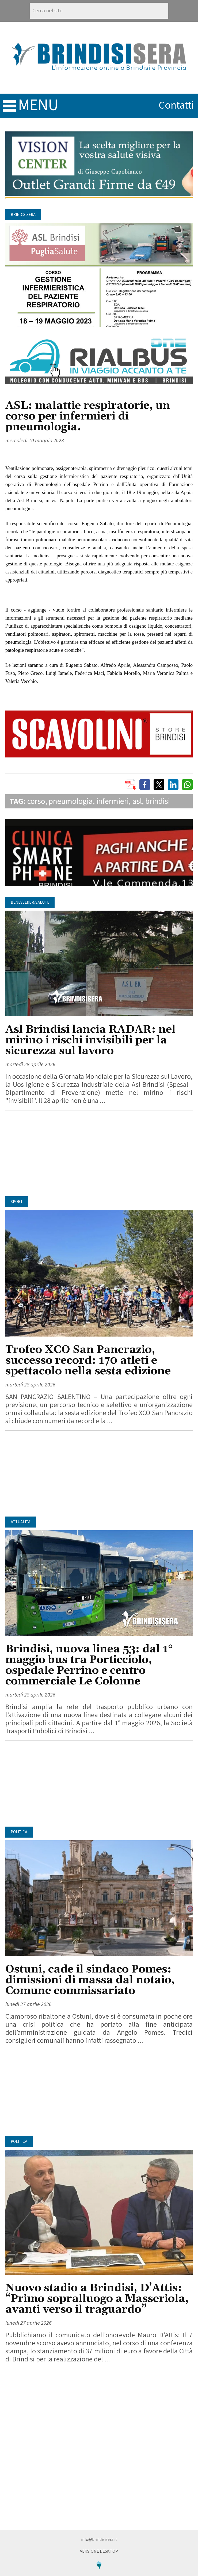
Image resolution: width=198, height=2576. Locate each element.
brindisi (157, 801)
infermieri (112, 801)
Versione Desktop (99, 2551)
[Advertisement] (99, 1153)
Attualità (21, 1522)
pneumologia (71, 801)
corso (36, 801)
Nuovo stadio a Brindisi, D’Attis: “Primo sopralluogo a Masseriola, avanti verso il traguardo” (97, 2298)
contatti (176, 105)
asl (137, 801)
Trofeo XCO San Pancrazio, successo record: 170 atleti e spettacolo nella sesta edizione (88, 1360)
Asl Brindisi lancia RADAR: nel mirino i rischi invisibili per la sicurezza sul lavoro (90, 1040)
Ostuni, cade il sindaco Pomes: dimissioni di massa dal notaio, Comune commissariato (90, 1980)
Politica (19, 1832)
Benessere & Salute (30, 902)
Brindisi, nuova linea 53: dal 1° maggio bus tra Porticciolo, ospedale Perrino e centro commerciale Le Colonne (89, 1665)
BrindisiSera (23, 215)
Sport (17, 1202)
